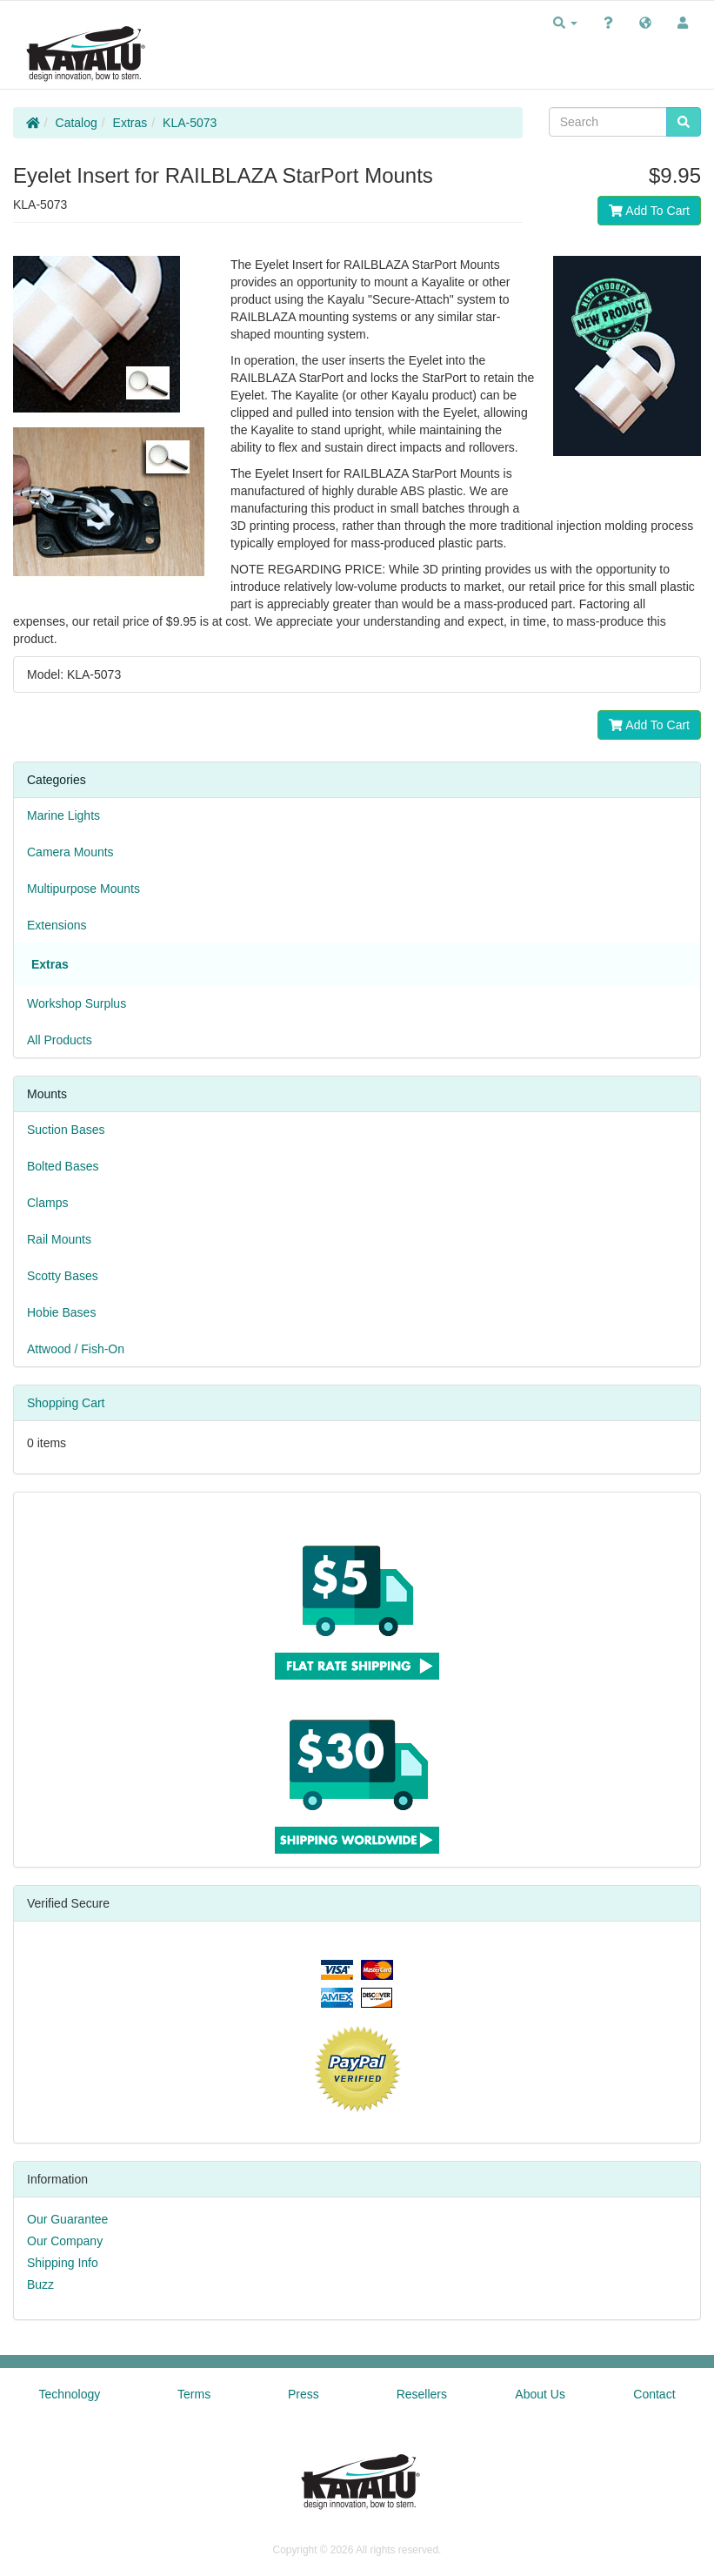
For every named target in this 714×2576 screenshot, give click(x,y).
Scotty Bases (62, 1276)
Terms (193, 2394)
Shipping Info (62, 2263)
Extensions (56, 925)
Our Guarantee (67, 2219)
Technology (69, 2394)
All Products (59, 1040)
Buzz (40, 2284)
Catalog (76, 123)
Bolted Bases (63, 1166)
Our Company (65, 2241)
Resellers (422, 2394)
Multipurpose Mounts (83, 889)
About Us (540, 2394)
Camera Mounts (70, 852)
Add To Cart (649, 211)
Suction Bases (66, 1130)
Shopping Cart (66, 1403)
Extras (130, 123)
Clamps (47, 1203)
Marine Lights (63, 815)
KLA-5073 (190, 123)
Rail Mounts (59, 1239)
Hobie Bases (61, 1312)
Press (303, 2394)
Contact (654, 2394)
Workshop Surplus (76, 1003)
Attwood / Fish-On (75, 1349)
